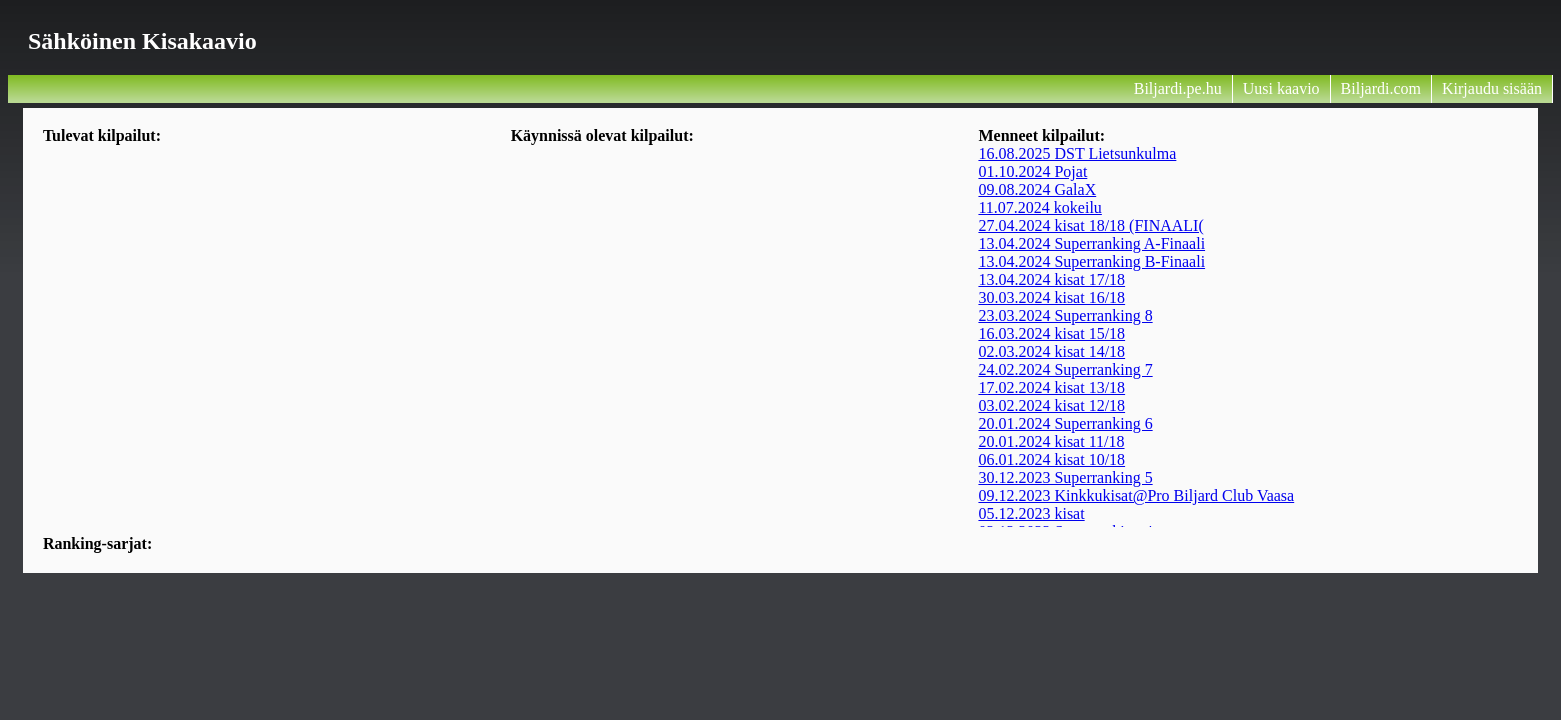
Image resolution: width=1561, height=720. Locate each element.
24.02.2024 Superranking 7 (1065, 369)
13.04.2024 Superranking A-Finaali (1091, 243)
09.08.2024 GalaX (1037, 189)
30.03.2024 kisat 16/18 (1051, 297)
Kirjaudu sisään (1492, 88)
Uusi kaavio (1281, 88)
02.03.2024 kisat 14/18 (1051, 351)
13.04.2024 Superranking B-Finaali (1091, 261)
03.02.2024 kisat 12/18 (1051, 405)
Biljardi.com (1381, 88)
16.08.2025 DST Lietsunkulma (1077, 153)
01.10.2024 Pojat (1032, 171)
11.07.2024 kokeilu (1039, 207)
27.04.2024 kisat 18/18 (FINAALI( (1090, 225)
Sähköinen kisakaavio (142, 41)
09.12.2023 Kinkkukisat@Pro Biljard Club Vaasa (1136, 495)
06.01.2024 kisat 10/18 (1051, 459)
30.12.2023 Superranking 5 (1065, 477)
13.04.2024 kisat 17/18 (1051, 279)
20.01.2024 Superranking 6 (1065, 423)
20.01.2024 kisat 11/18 (1051, 441)
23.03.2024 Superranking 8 (1065, 315)
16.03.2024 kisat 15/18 (1051, 333)
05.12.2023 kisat (1031, 513)
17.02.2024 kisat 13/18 (1051, 387)
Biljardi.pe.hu (1178, 88)
